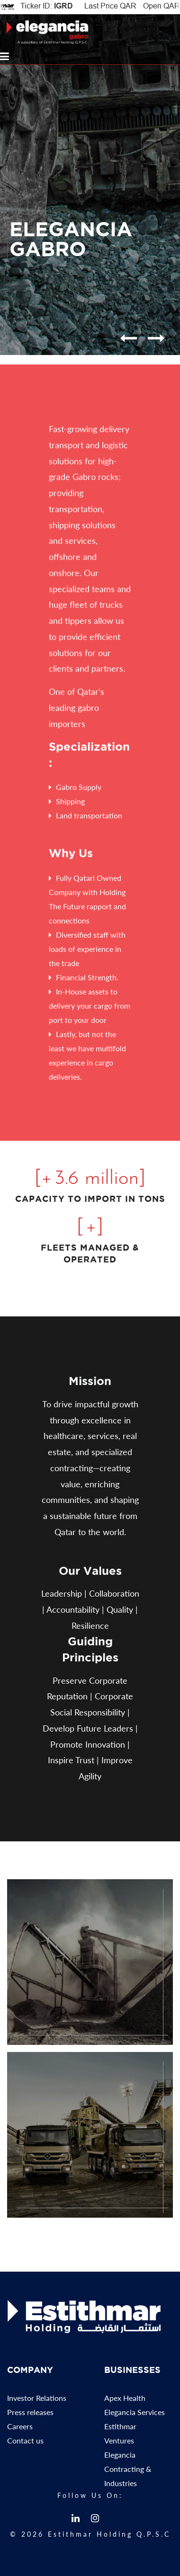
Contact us (25, 2444)
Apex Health (124, 2401)
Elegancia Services (134, 2415)
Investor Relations (36, 2401)
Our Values (90, 1570)
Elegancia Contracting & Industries (127, 2472)
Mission (90, 1381)
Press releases (30, 2415)
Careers (20, 2429)
